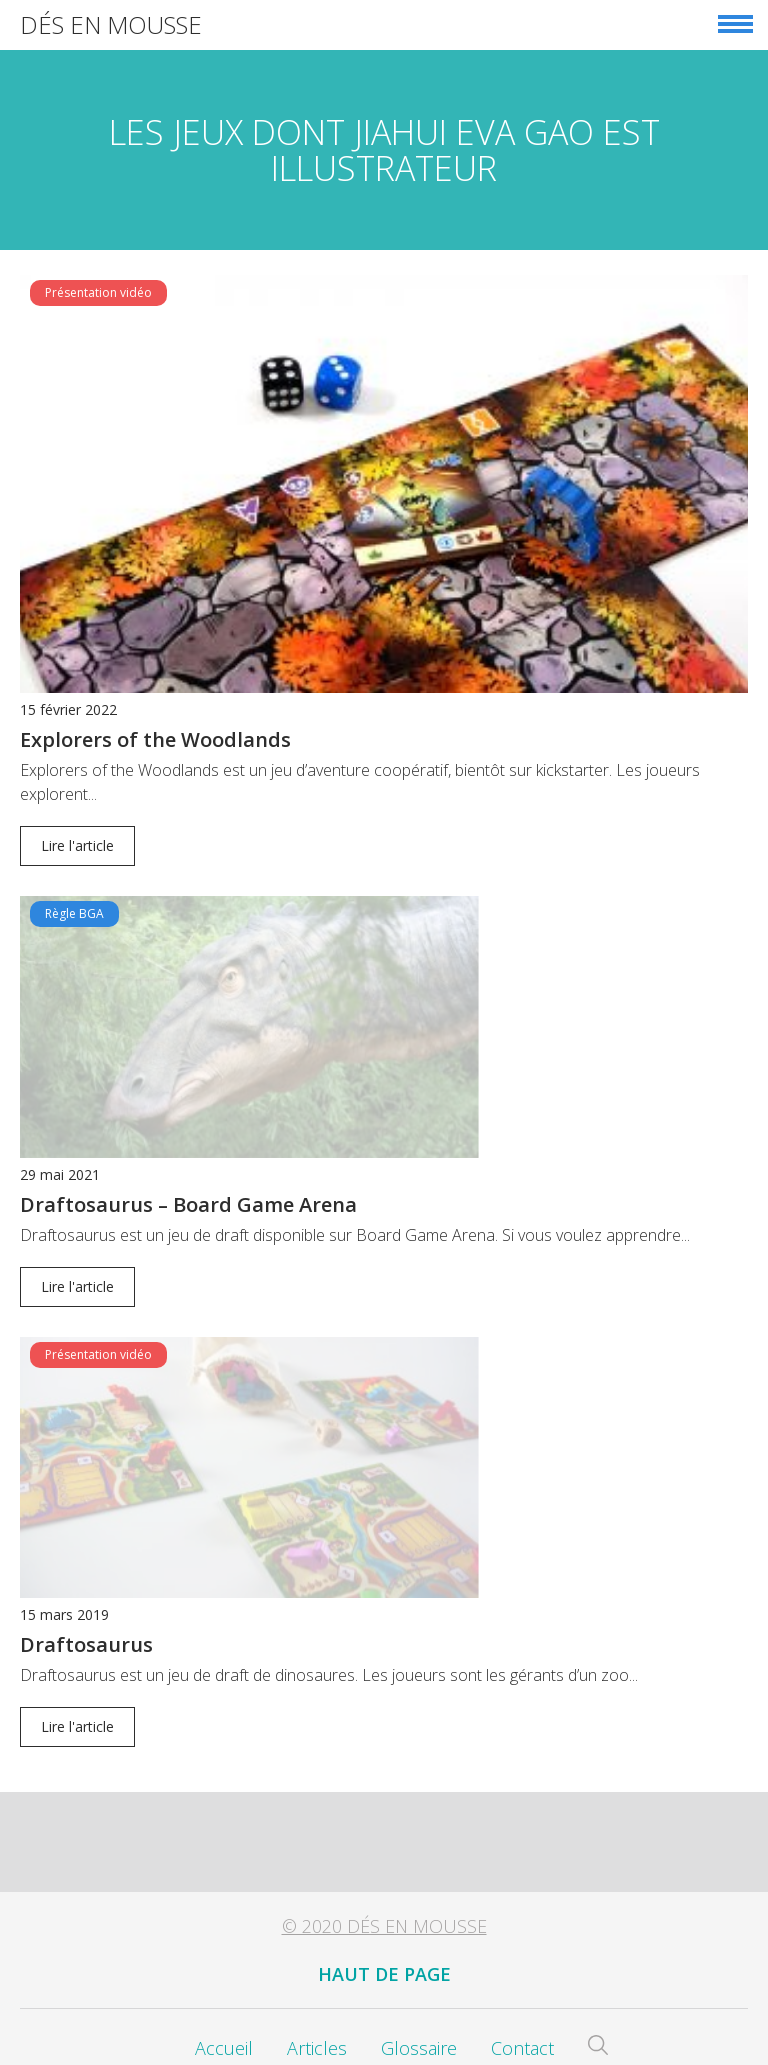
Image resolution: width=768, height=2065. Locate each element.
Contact (522, 2002)
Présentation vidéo (98, 292)
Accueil (224, 2002)
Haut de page (384, 1928)
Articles (317, 2002)
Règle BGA (74, 913)
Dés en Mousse (111, 24)
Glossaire (419, 2002)
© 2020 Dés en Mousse (384, 1880)
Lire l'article (77, 845)
